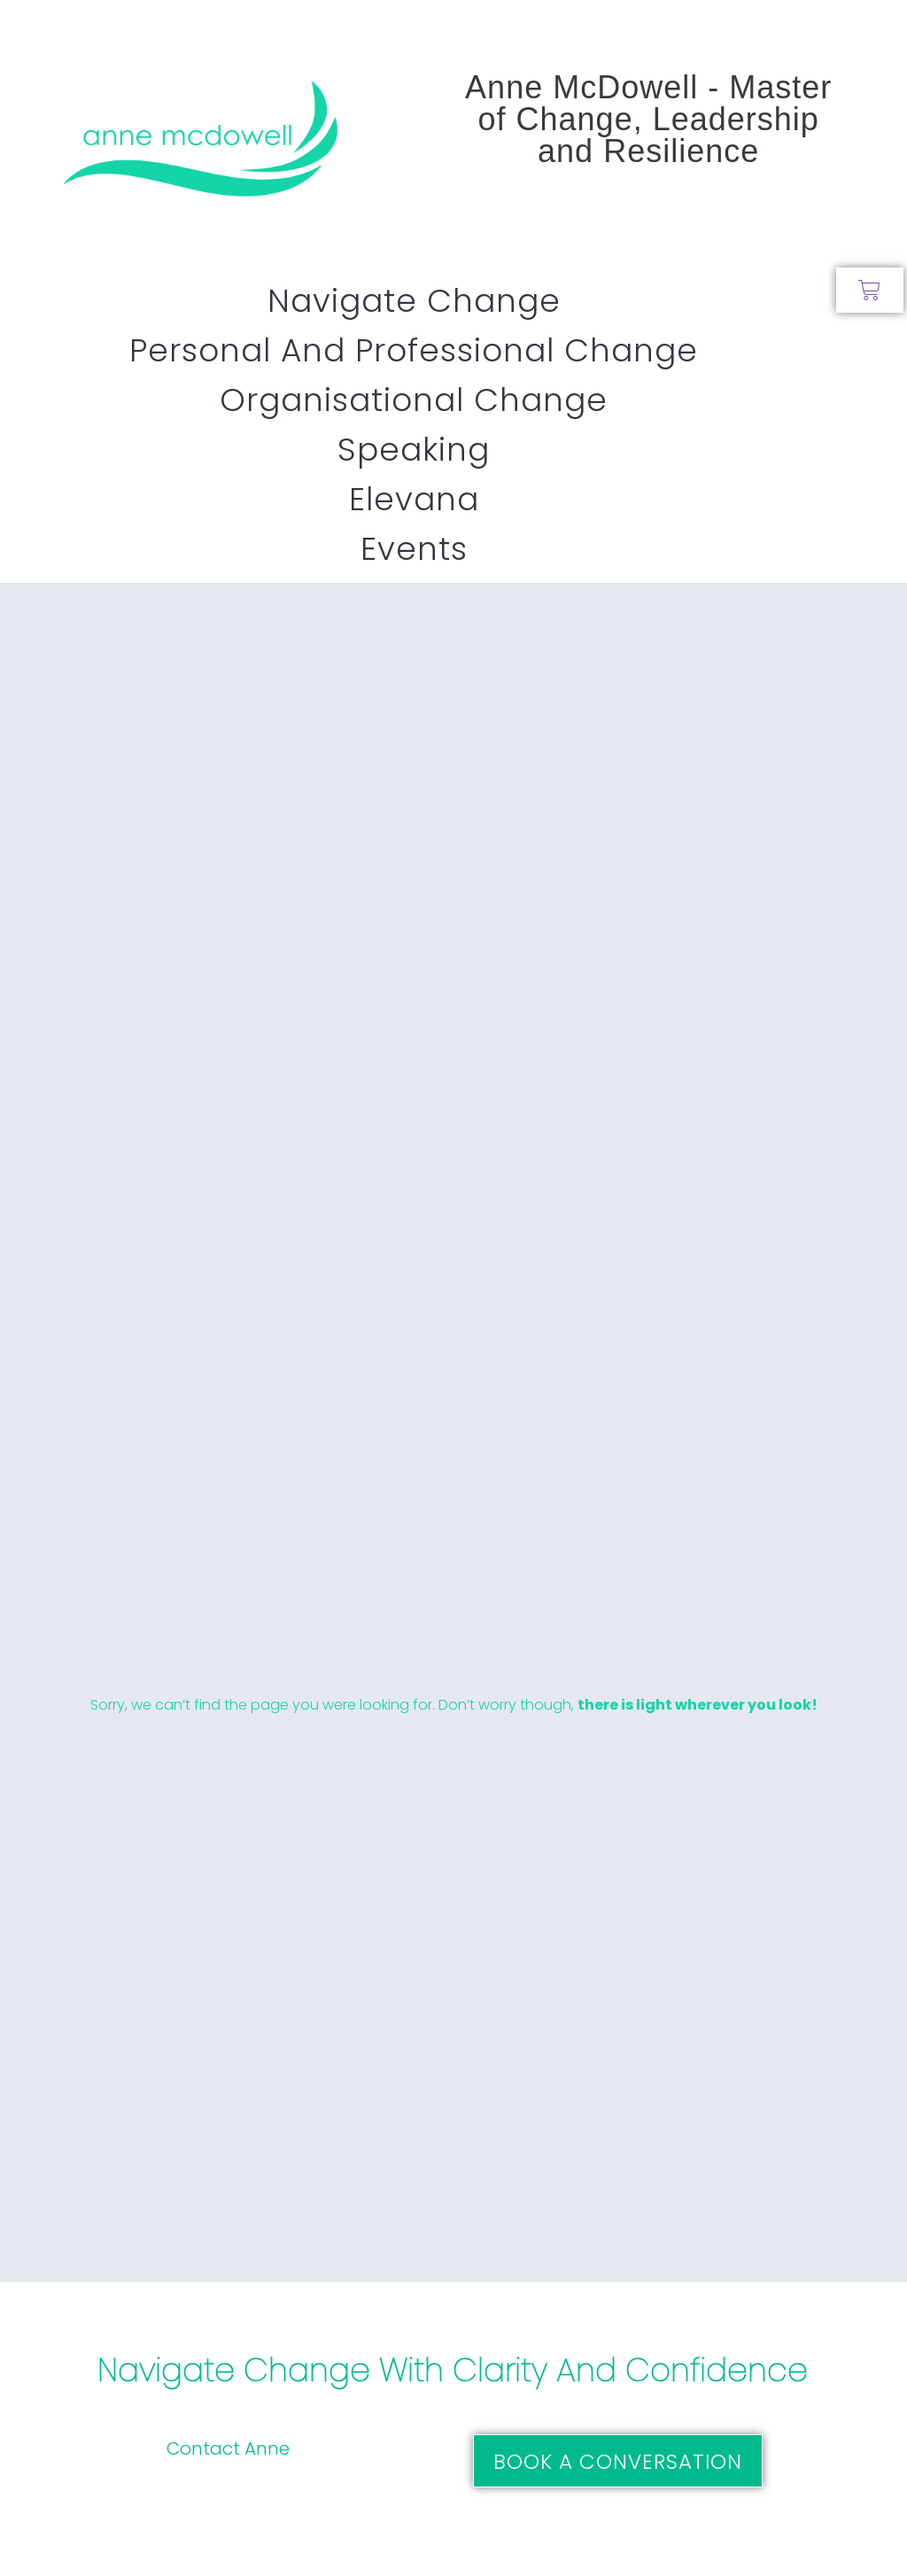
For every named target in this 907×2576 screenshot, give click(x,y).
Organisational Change (414, 400)
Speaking (413, 449)
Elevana (414, 499)
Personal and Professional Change (413, 350)
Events (414, 548)
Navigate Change (414, 300)
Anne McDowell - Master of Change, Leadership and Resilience (648, 119)
